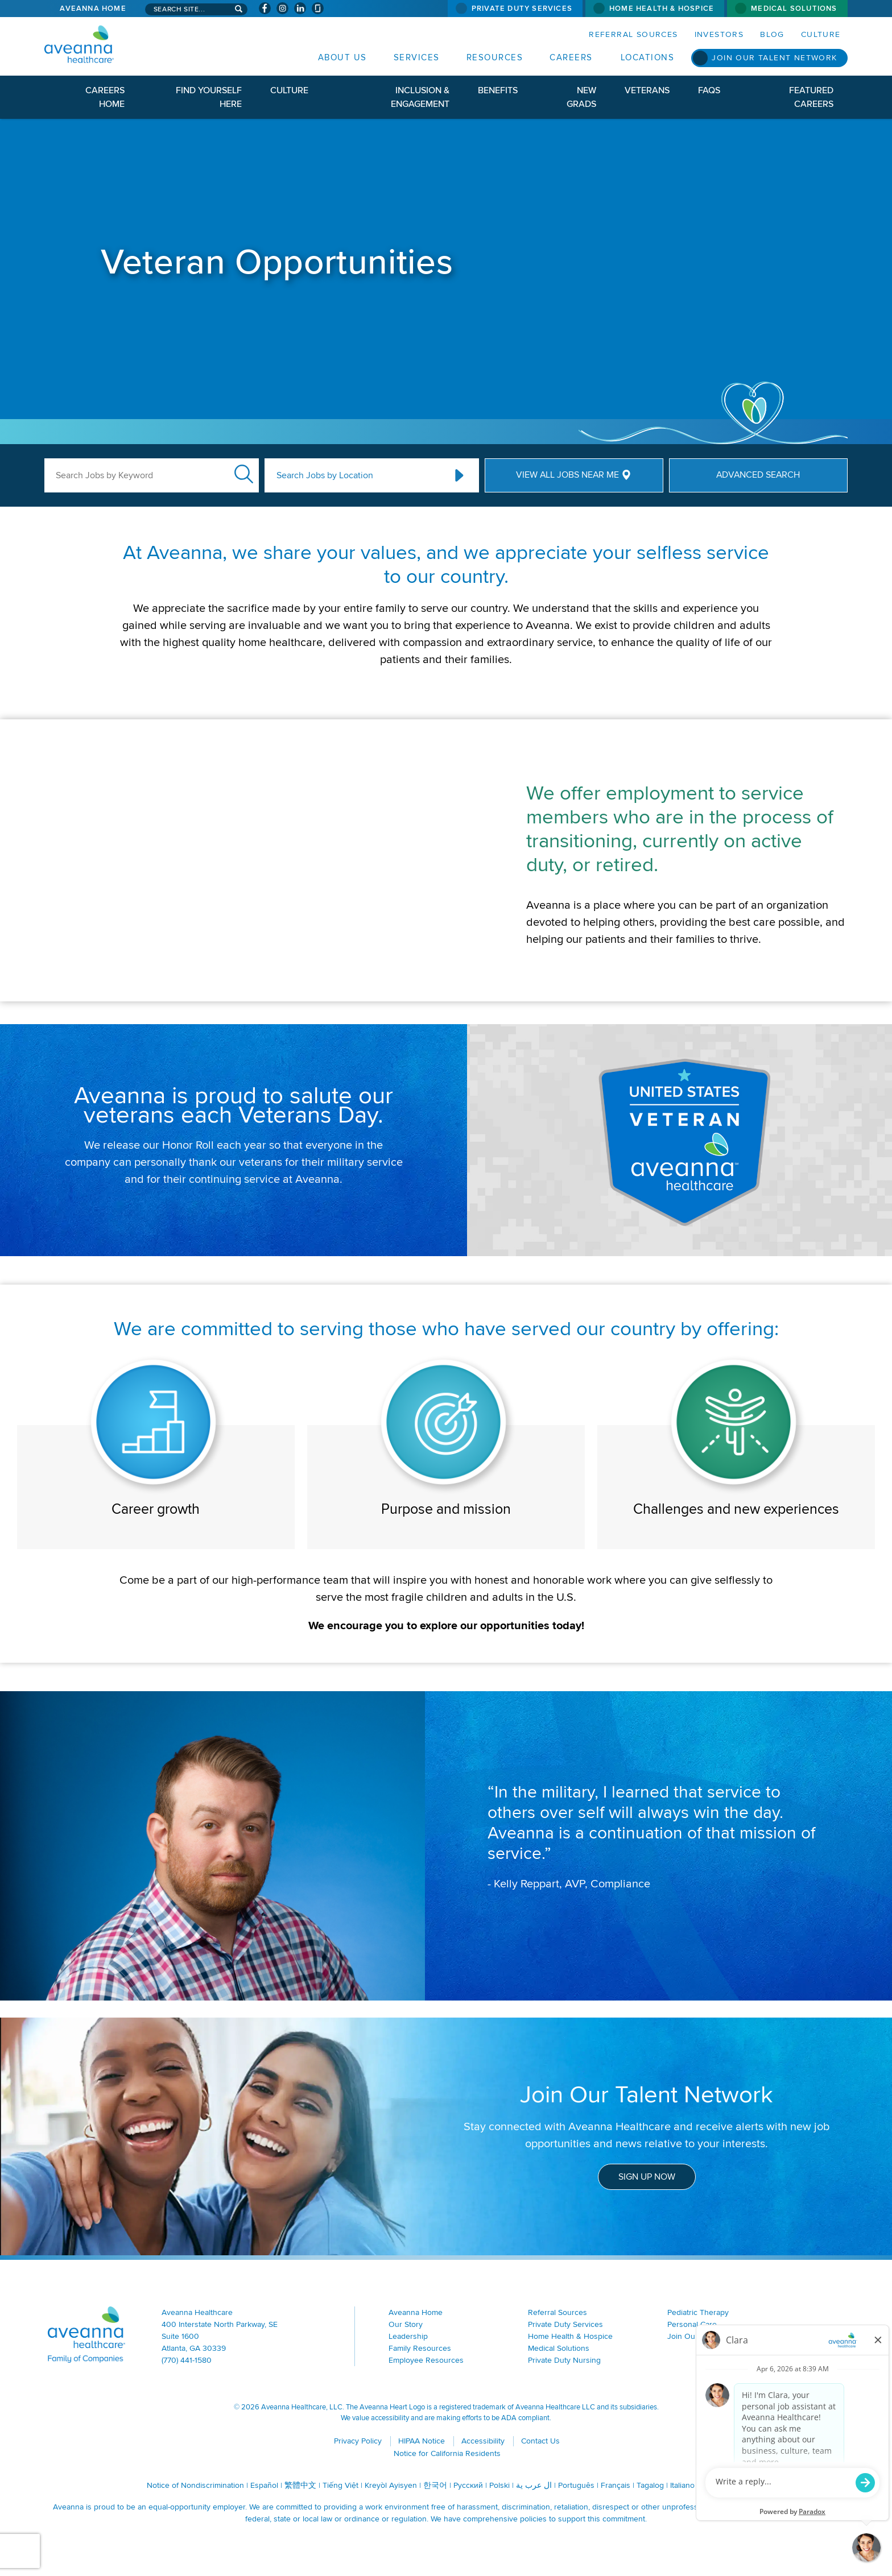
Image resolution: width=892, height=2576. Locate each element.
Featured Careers (811, 97)
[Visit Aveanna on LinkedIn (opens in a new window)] (300, 8)
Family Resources (420, 2348)
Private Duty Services (522, 8)
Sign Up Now (646, 2176)
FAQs (709, 90)
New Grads (581, 97)
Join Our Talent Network (774, 58)
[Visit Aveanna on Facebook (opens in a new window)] (265, 8)
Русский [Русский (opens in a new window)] (468, 2485)
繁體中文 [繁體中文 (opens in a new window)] (300, 2485)
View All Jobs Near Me (567, 475)
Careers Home (105, 97)
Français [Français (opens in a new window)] (615, 2485)
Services (417, 57)
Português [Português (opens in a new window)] (576, 2485)
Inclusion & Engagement (420, 97)
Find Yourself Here (209, 97)
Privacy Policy (358, 2441)
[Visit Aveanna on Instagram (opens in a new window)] (282, 8)
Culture (821, 34)
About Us (342, 57)
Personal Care (692, 2324)
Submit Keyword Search (243, 474)
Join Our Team (692, 2336)
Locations (648, 57)
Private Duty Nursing (564, 2360)
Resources (494, 57)
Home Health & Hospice (661, 8)
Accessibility (483, 2441)
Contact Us (540, 2441)
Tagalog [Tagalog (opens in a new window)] (650, 2485)
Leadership (408, 2336)
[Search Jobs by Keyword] (151, 475)
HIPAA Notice (421, 2441)
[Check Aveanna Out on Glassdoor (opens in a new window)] (318, 8)
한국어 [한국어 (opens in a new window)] (435, 2485)
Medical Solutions (794, 8)
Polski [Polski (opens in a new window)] (499, 2485)
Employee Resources (426, 2360)
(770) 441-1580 (187, 2360)
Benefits (498, 90)
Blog (772, 34)
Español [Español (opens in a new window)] (264, 2485)
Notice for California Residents (447, 2453)
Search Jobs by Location (324, 475)
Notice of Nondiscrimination (195, 2485)
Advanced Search (758, 475)
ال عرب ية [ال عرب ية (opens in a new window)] (534, 2485)
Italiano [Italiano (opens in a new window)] (682, 2485)
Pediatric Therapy (698, 2312)
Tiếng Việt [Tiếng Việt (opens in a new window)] (340, 2485)
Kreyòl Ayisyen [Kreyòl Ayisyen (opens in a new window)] (391, 2485)
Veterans (647, 90)
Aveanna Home (93, 8)
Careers (571, 57)
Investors (719, 34)
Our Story (406, 2324)
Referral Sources (633, 34)
